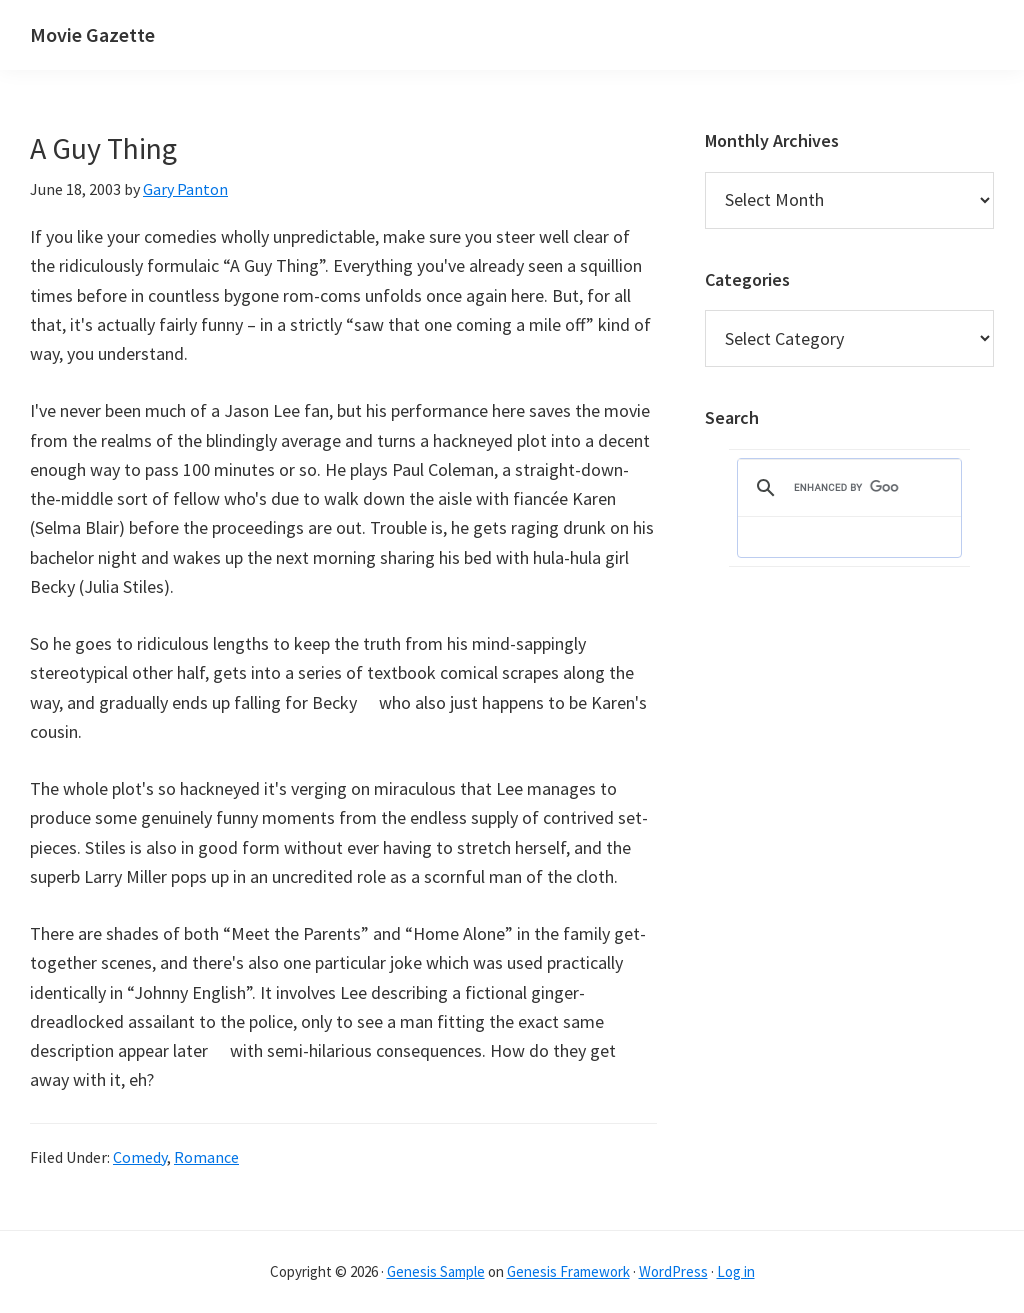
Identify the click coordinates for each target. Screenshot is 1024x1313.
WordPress (673, 1271)
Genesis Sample (436, 1271)
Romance (206, 1157)
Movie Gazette (92, 34)
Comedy (140, 1157)
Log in (736, 1271)
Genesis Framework (568, 1271)
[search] (846, 488)
